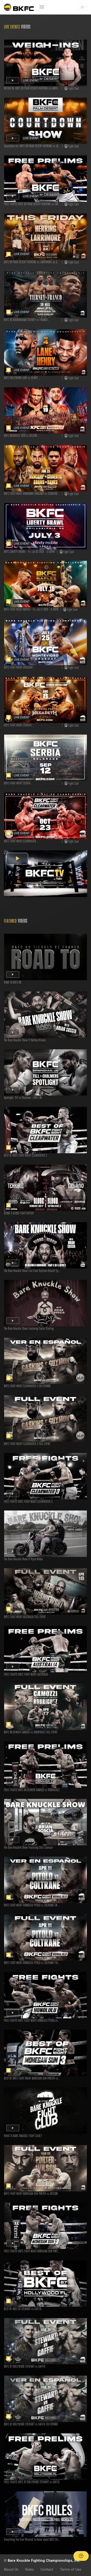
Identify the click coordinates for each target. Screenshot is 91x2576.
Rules (29, 2569)
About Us (11, 2569)
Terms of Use (70, 2569)
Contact (47, 2569)
